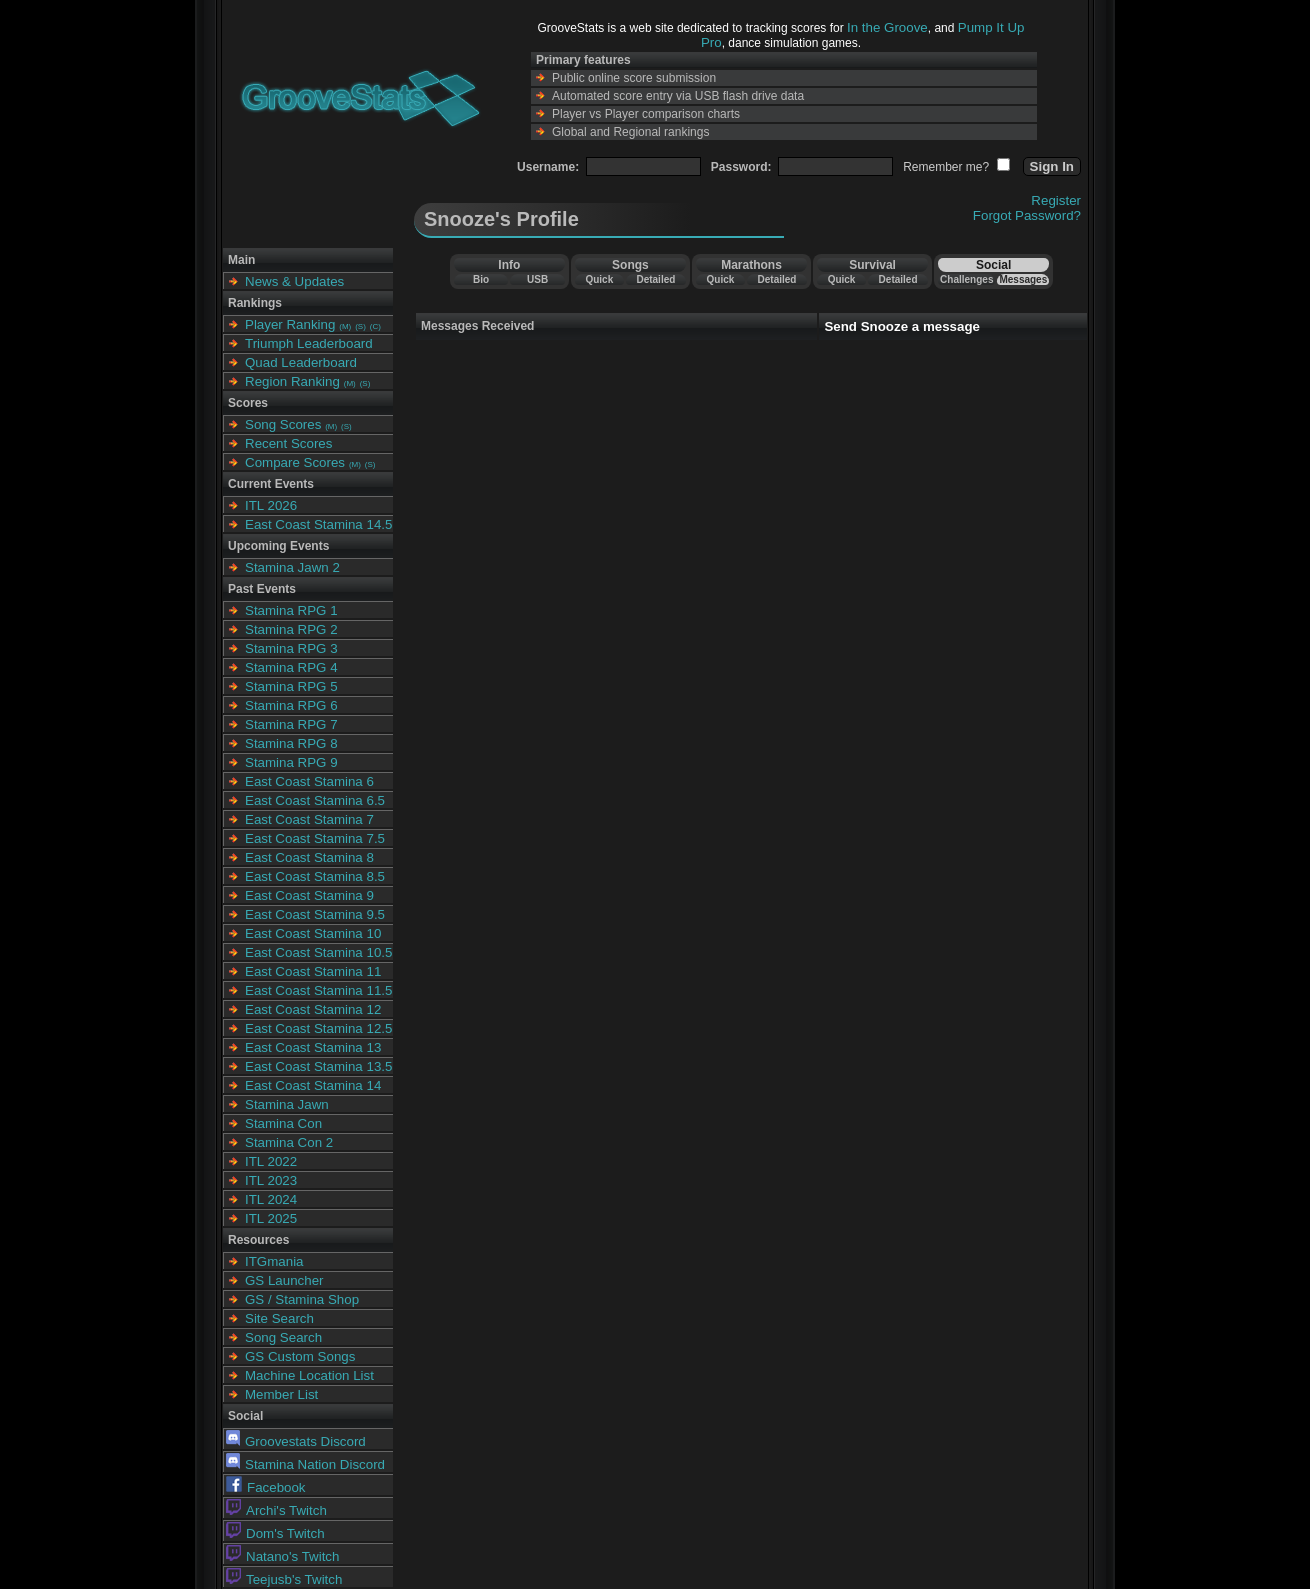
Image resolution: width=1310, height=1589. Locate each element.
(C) (375, 326)
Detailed (655, 279)
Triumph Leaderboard (309, 343)
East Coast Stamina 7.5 (315, 838)
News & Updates (294, 281)
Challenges (966, 279)
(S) (360, 326)
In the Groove (887, 27)
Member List (281, 1394)
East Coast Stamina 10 (313, 933)
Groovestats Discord (296, 1441)
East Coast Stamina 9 (309, 895)
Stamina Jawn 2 (292, 567)
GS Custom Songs (300, 1356)
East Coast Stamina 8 (309, 857)
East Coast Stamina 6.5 (315, 800)
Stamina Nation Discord (305, 1464)
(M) (345, 326)
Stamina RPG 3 (291, 648)
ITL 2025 (271, 1218)
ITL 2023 (271, 1180)
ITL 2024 (271, 1199)
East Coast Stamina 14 (313, 1085)
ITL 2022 (271, 1161)
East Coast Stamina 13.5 (318, 1066)
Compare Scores (295, 462)
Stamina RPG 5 (291, 686)
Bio (481, 279)
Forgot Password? (1027, 215)
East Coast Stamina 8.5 (315, 876)
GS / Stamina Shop (302, 1299)
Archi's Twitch (276, 1510)
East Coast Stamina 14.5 (318, 524)
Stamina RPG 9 (291, 762)
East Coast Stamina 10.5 (318, 952)
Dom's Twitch (275, 1533)
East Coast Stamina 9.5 (315, 914)
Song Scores (283, 424)
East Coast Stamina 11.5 (318, 990)
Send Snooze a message (902, 326)
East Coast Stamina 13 (313, 1047)
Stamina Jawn (287, 1104)
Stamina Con (283, 1123)
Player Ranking (290, 324)
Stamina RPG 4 (291, 667)
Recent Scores (288, 443)
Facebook (266, 1487)
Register (1056, 200)
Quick (599, 279)
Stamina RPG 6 (291, 705)
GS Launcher (284, 1280)
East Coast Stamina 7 (309, 819)
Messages (1023, 279)
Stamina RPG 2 (291, 629)
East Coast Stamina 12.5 (318, 1028)
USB (537, 279)
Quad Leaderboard (301, 362)
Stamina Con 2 (289, 1142)
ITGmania (274, 1261)
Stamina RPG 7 (291, 724)
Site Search (279, 1318)
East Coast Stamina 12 (313, 1009)
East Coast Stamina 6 (309, 781)
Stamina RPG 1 (291, 610)
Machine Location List (309, 1375)
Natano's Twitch (282, 1556)
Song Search (283, 1337)
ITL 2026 (271, 505)
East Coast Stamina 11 (313, 971)
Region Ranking (292, 381)
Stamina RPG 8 (291, 743)
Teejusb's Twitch (284, 1579)
